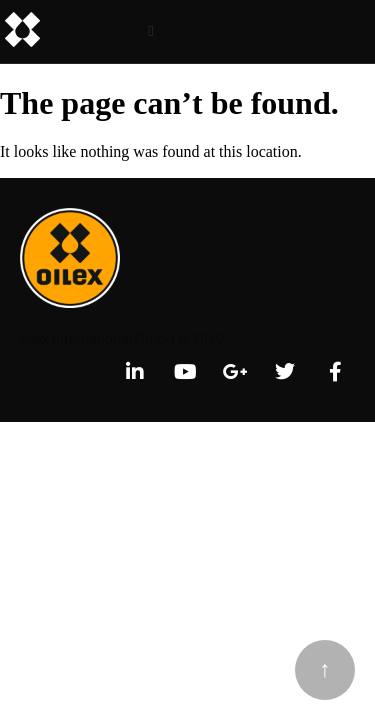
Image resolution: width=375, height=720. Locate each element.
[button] (151, 31)
